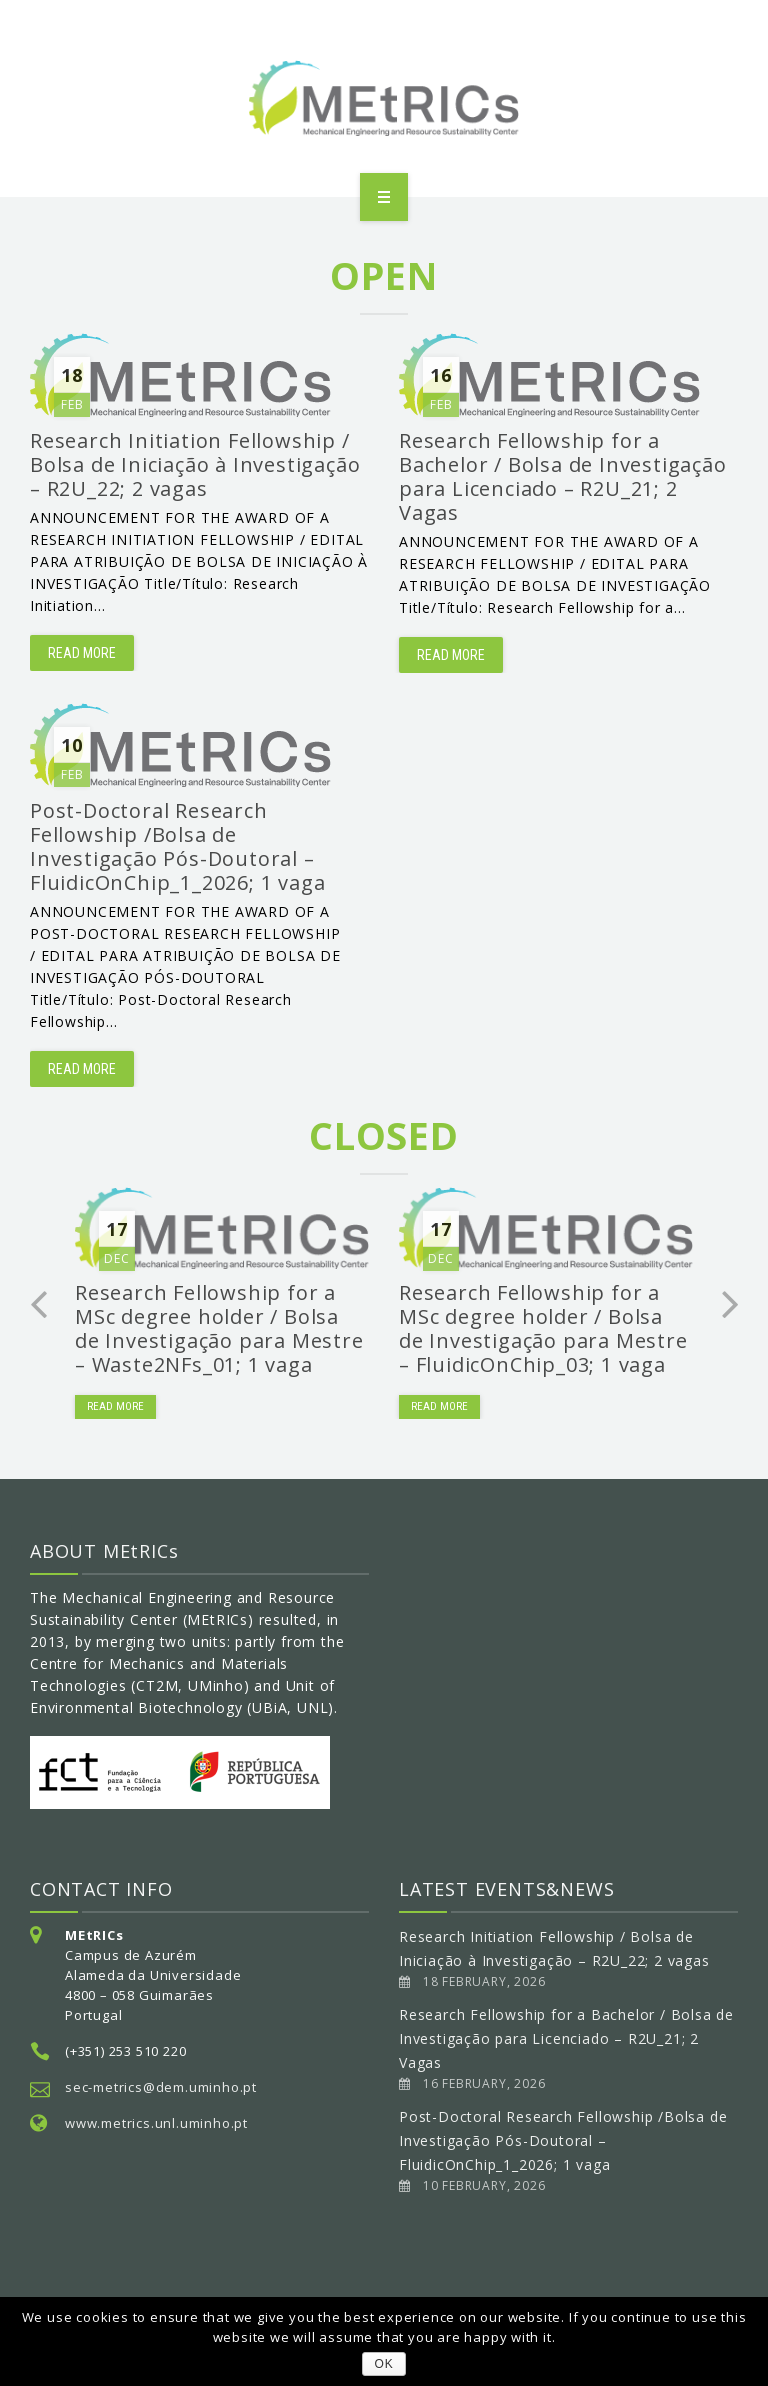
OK (384, 2364)
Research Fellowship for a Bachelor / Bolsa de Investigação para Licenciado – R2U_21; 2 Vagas (566, 2038)
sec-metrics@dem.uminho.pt (161, 2087)
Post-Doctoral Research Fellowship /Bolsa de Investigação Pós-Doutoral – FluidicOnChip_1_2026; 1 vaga (563, 2140)
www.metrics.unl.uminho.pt (156, 2123)
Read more (82, 653)
